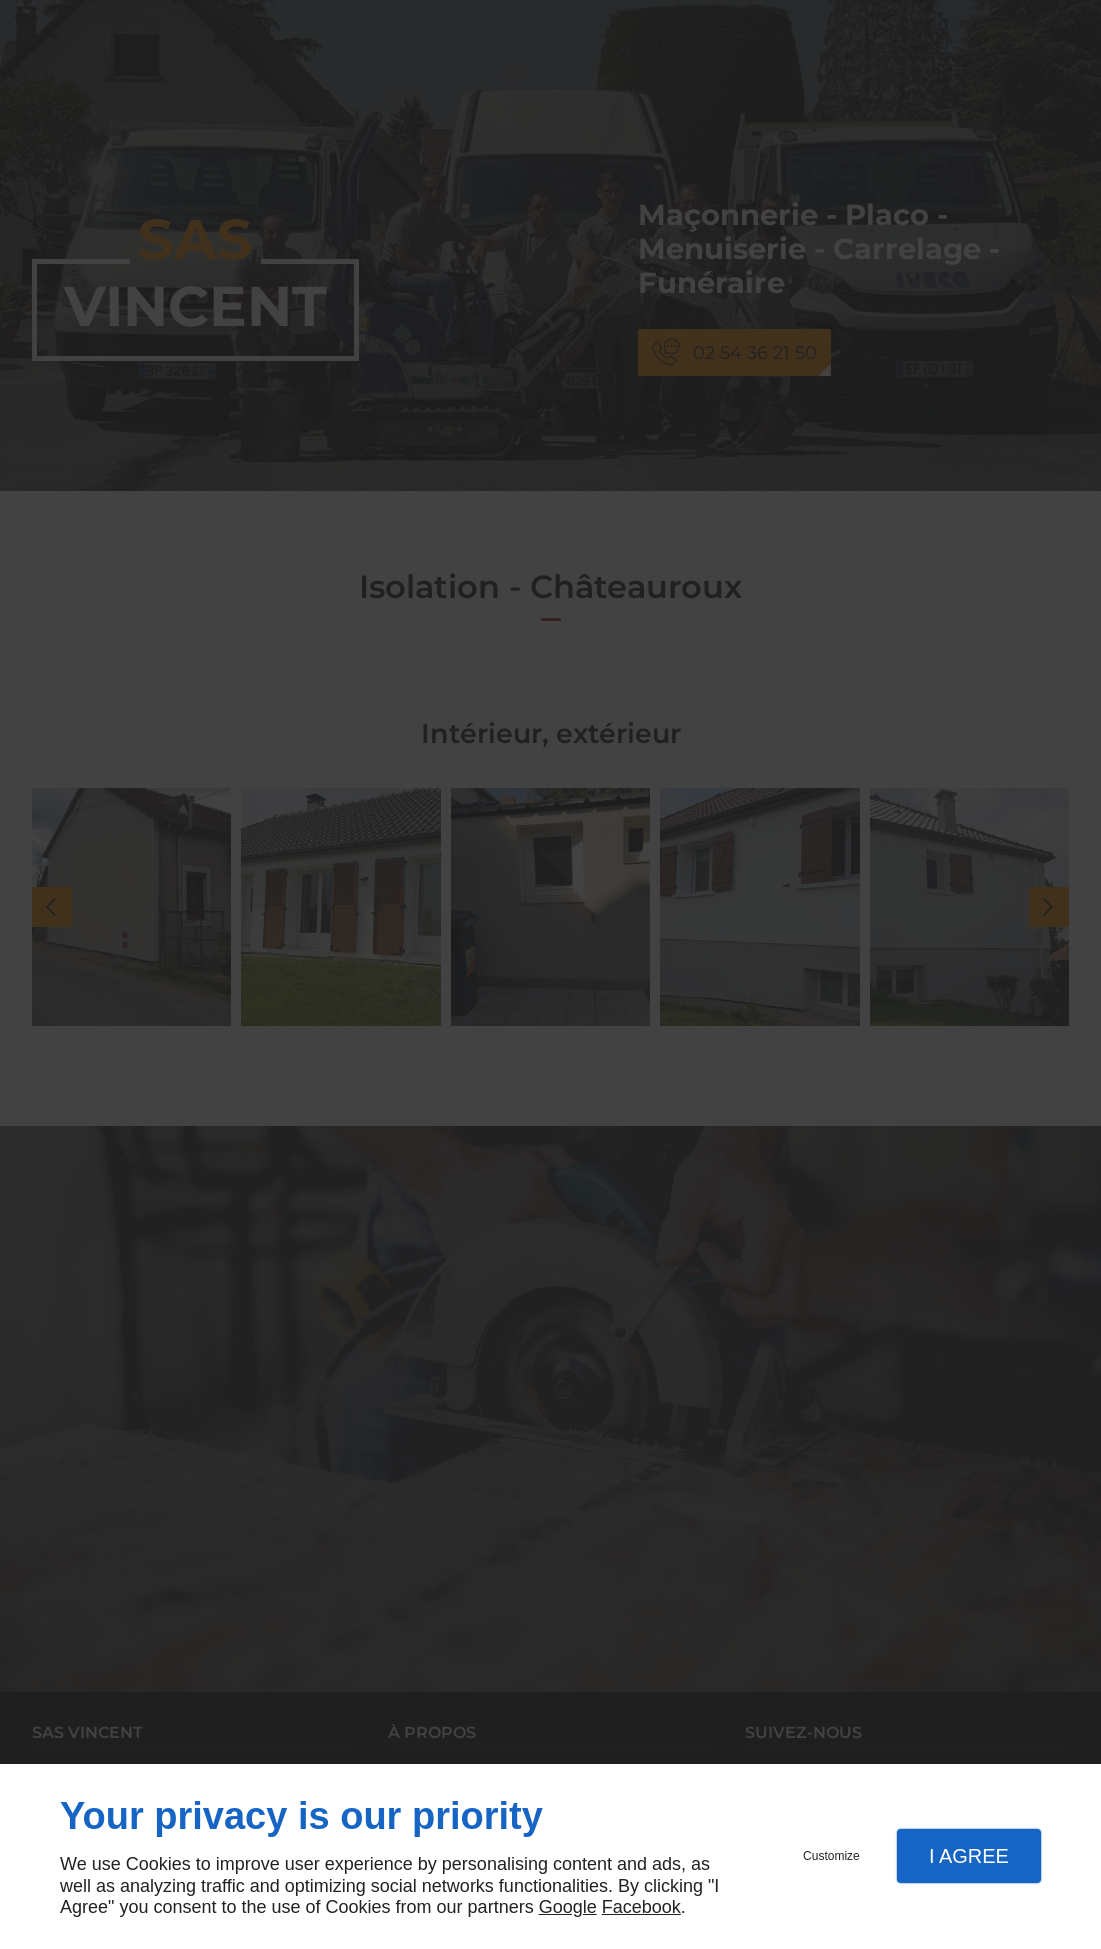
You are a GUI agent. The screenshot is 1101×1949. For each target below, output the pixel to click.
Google (568, 1907)
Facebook (641, 1907)
